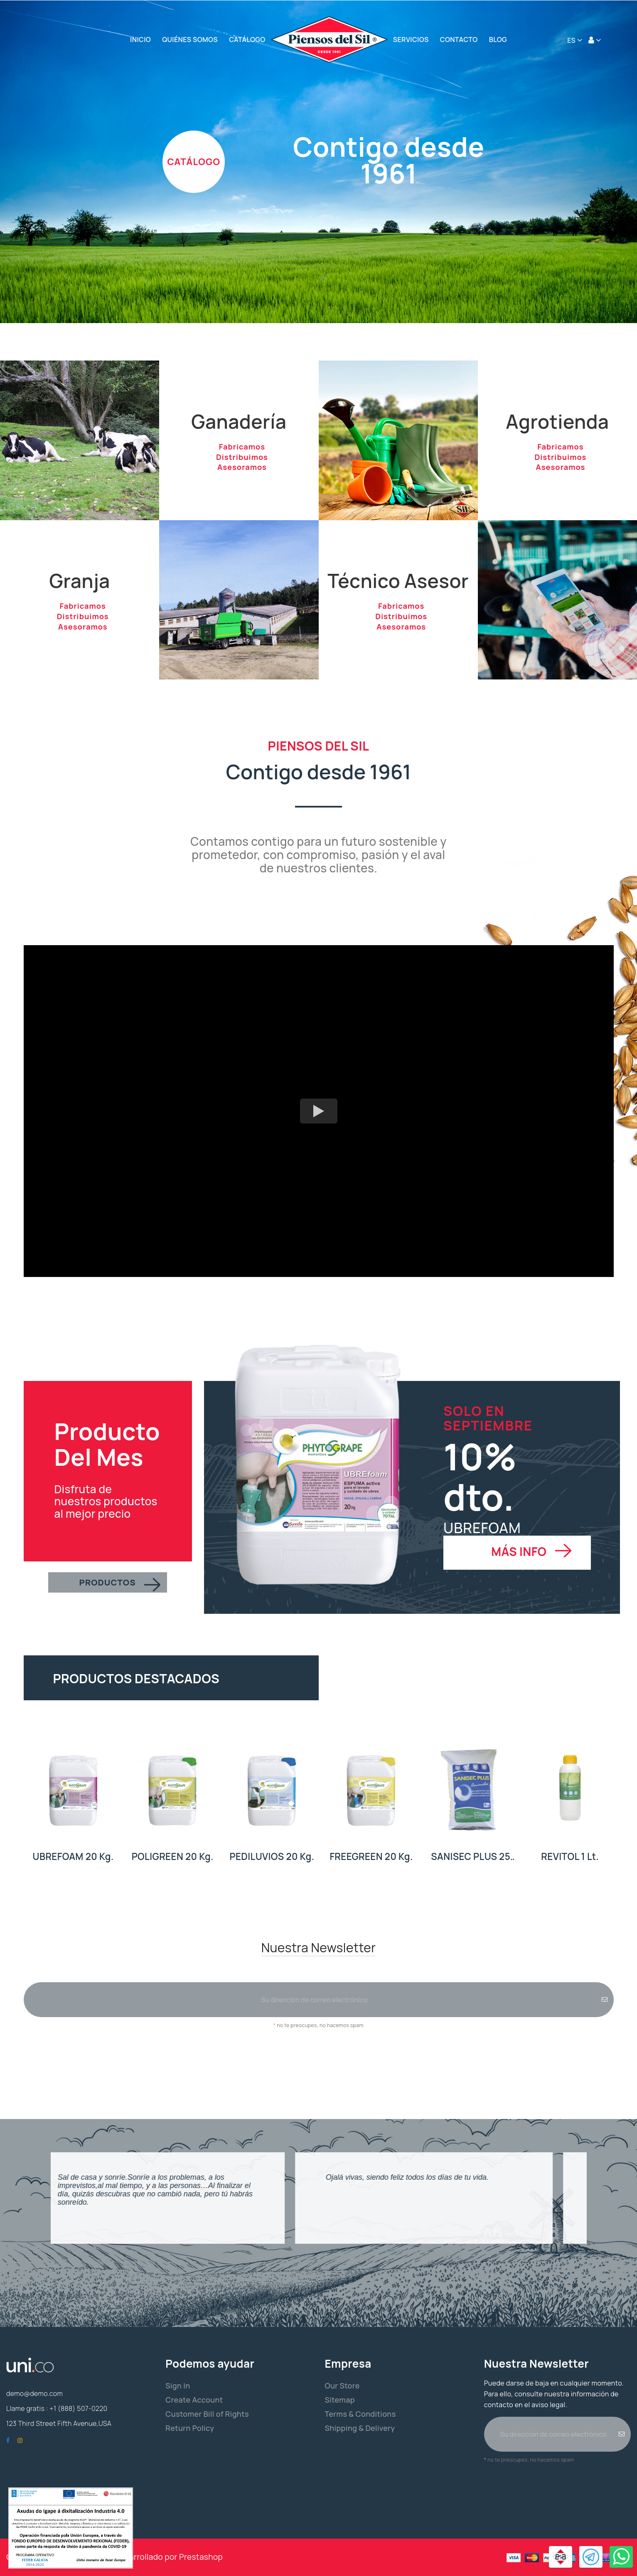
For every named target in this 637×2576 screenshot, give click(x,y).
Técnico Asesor (398, 581)
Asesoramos (242, 480)
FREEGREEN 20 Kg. (371, 1856)
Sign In (177, 2386)
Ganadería (238, 421)
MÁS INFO (518, 1551)
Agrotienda (557, 421)
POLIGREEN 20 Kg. (173, 1856)
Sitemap (340, 2400)
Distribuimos (242, 464)
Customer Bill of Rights (207, 2414)
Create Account (194, 2400)
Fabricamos (242, 449)
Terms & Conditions (360, 2414)
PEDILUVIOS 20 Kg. (271, 1856)
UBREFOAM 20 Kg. (73, 1856)
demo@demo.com (34, 2393)
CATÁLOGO (194, 162)
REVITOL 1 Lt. (570, 1856)
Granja (79, 581)
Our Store (342, 2386)
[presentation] (319, 2053)
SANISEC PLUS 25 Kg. (470, 1856)
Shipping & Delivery (360, 2428)
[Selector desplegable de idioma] (574, 40)
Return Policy (189, 2428)
